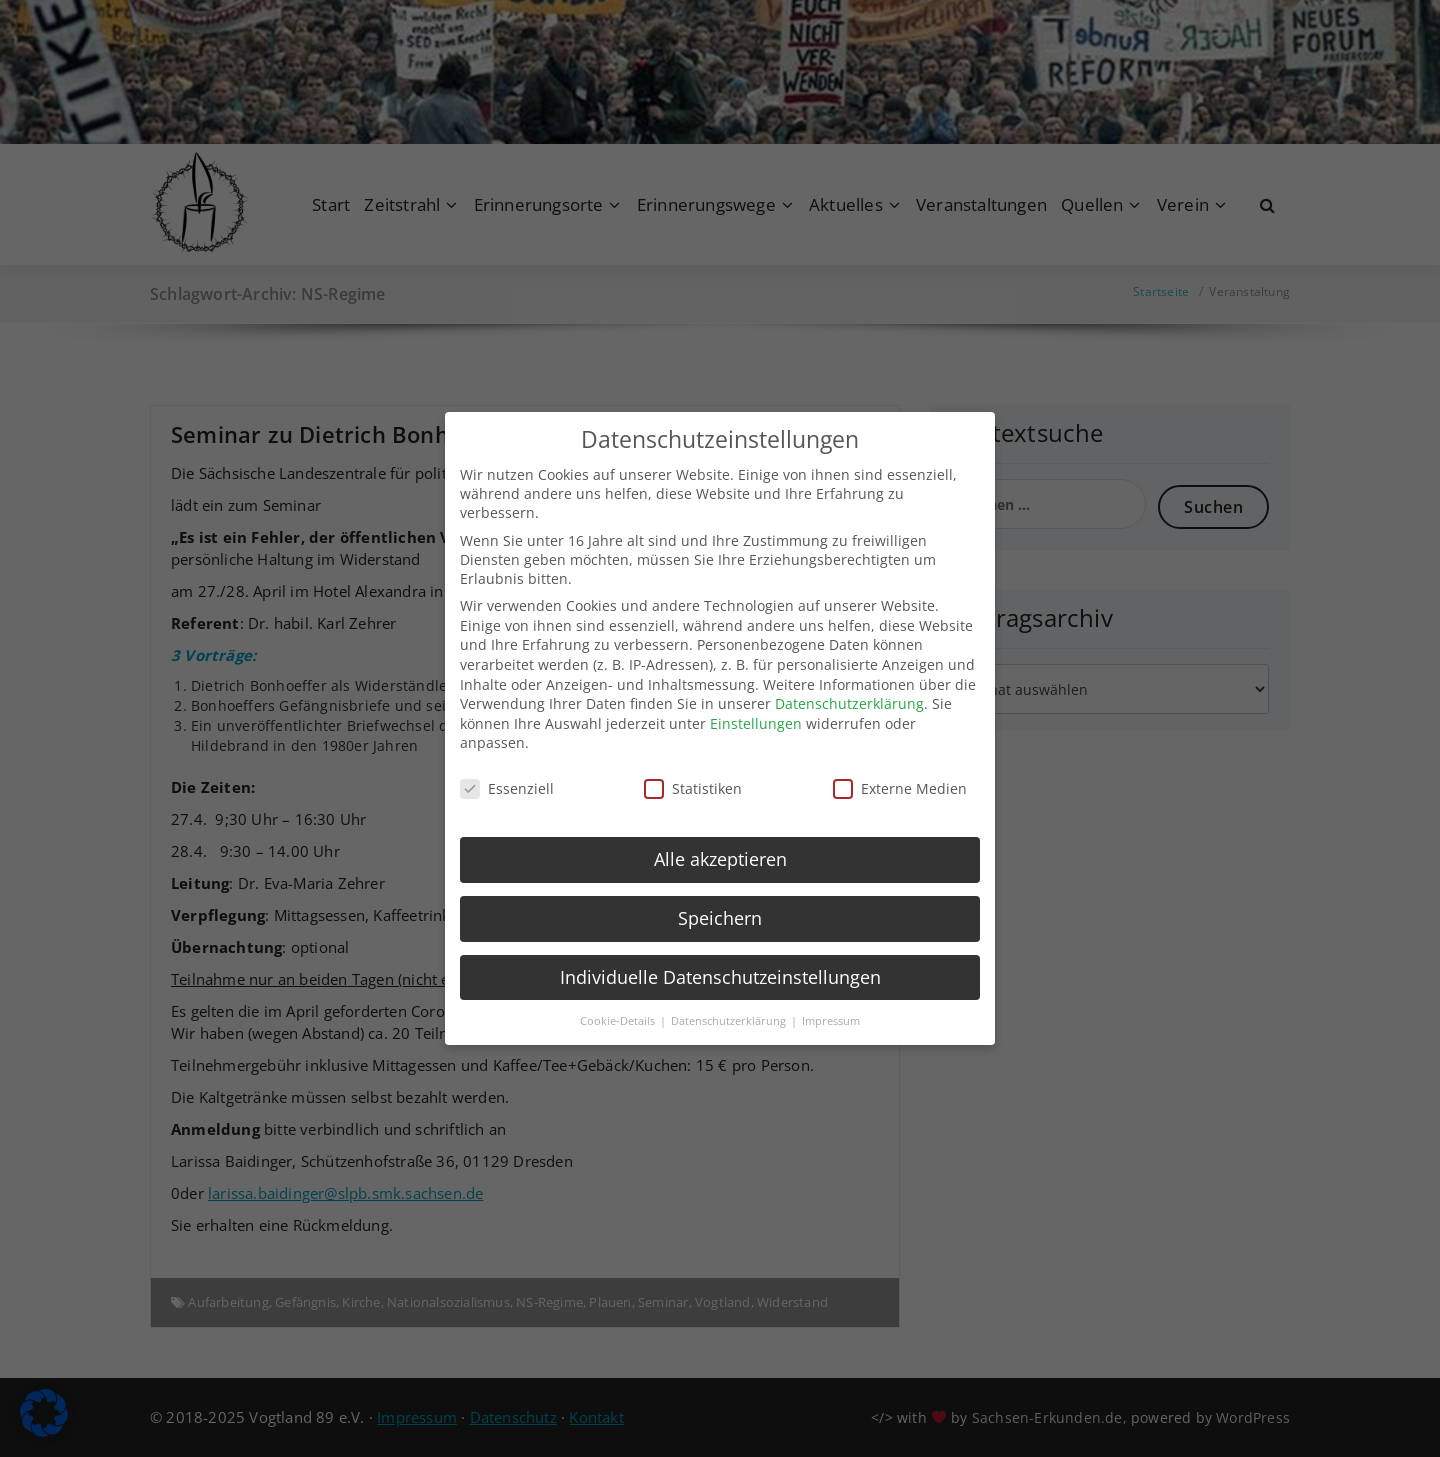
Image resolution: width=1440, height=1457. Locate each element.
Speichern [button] (720, 896)
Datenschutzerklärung (849, 682)
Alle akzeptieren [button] (720, 837)
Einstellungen (756, 701)
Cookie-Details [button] (619, 999)
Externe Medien (900, 767)
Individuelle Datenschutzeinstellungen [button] (720, 955)
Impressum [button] (831, 999)
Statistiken (693, 767)
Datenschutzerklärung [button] (730, 999)
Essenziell (507, 767)
